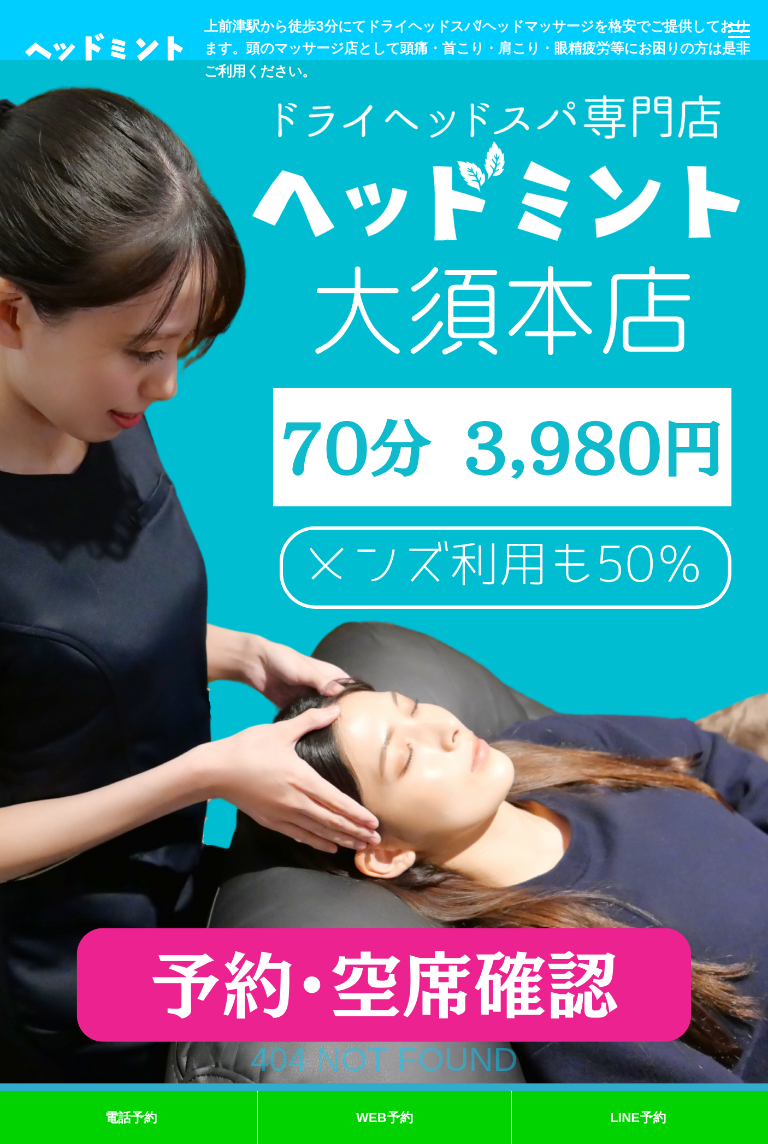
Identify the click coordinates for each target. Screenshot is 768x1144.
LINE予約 (638, 1117)
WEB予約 (384, 1117)
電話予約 (131, 1117)
